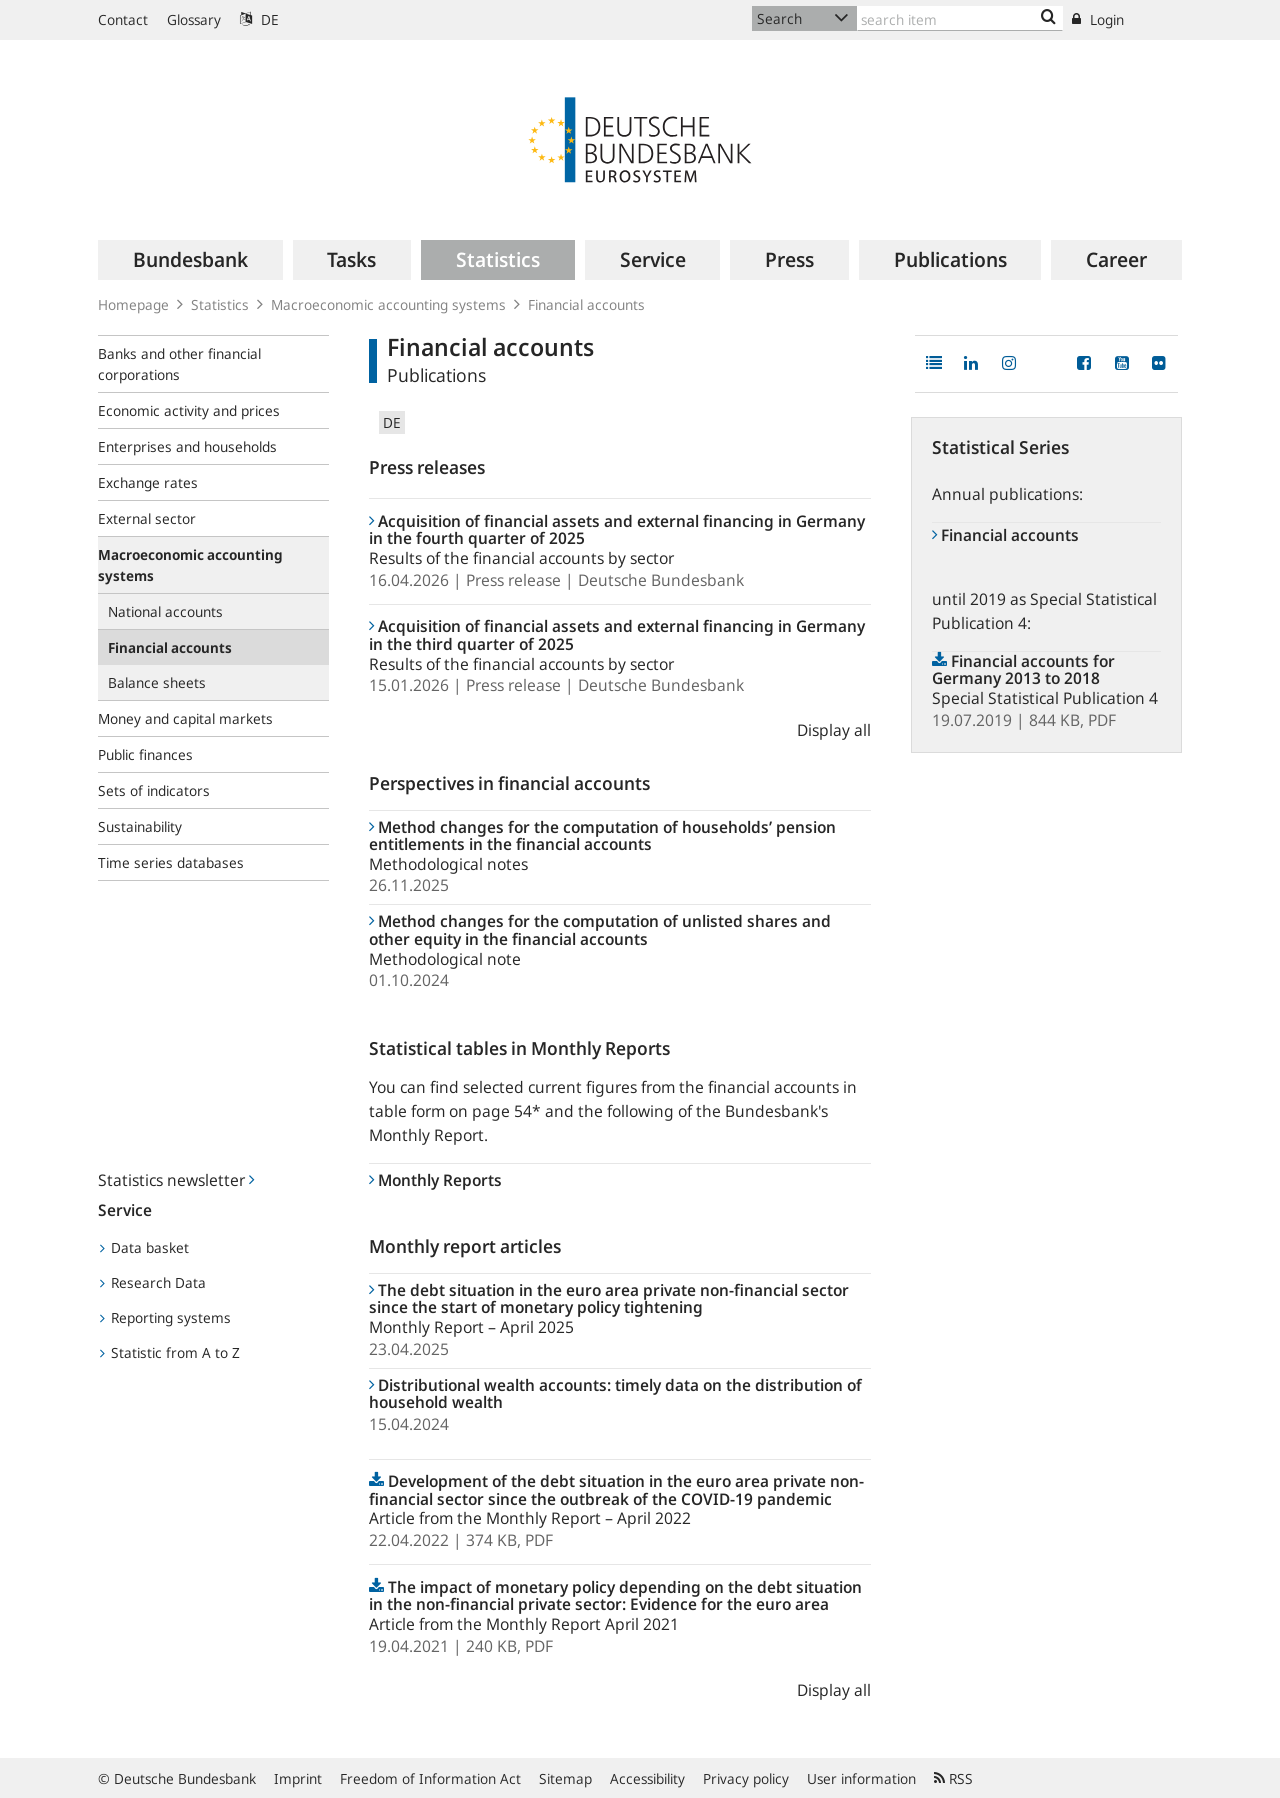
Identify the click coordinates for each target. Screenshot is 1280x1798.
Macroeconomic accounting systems (388, 304)
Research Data (153, 1282)
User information (861, 1778)
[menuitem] (190, 260)
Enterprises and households (187, 446)
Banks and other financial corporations (179, 364)
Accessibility (647, 1778)
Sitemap (565, 1778)
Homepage (133, 304)
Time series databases (171, 862)
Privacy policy (746, 1778)
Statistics (220, 304)
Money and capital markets (185, 718)
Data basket (144, 1247)
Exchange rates (148, 482)
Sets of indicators (154, 790)
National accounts (165, 611)
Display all (834, 730)
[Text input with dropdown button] (960, 18)
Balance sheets (157, 682)
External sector (147, 518)
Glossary (194, 19)
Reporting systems (165, 1317)
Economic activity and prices (189, 410)
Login (1098, 19)
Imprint (298, 1778)
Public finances (145, 754)
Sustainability (140, 826)
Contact (123, 19)
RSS (953, 1778)
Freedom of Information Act (430, 1778)
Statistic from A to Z (170, 1352)
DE (259, 19)
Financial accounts (586, 304)
